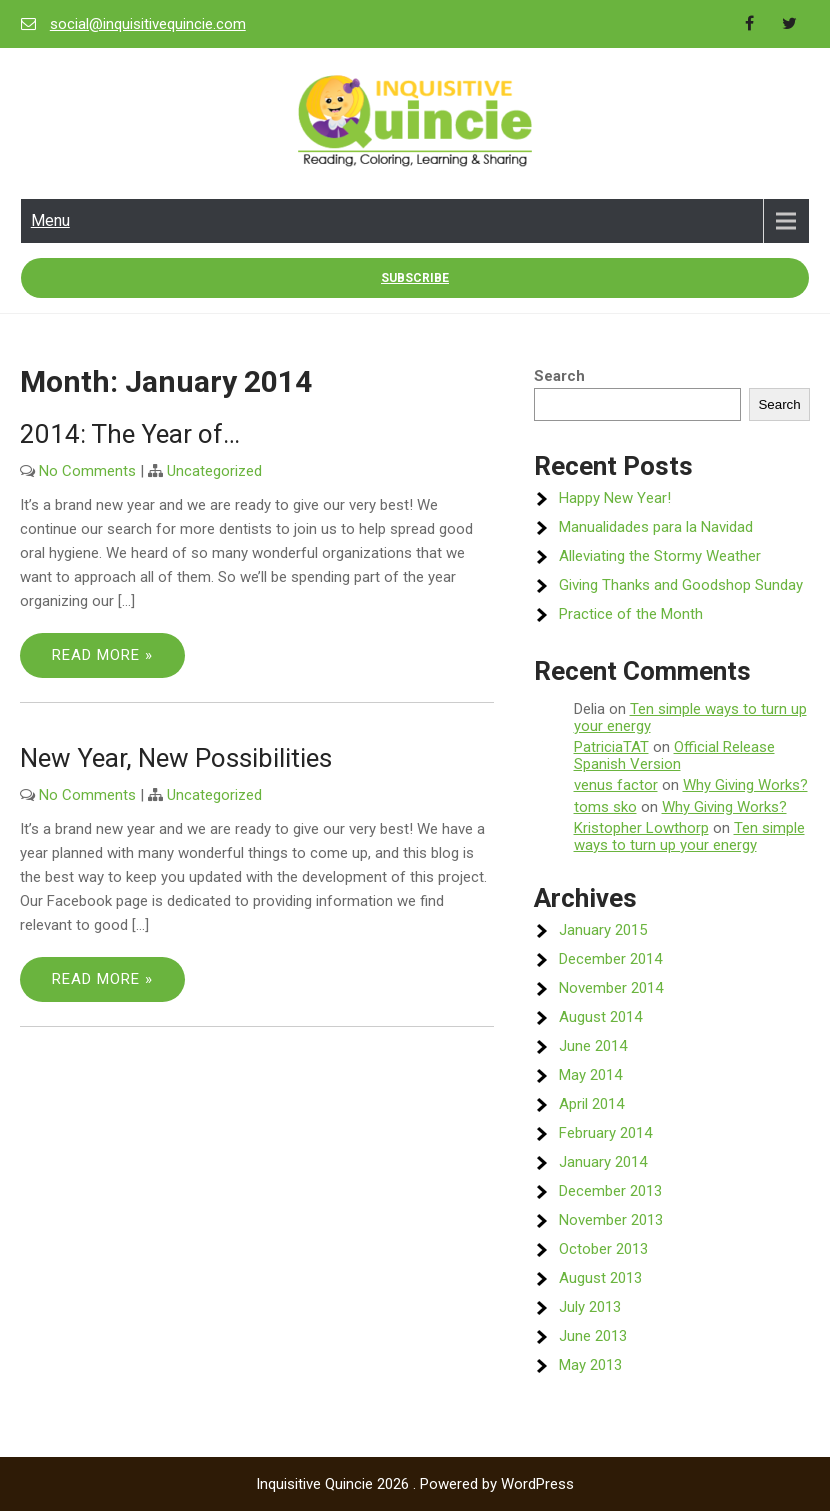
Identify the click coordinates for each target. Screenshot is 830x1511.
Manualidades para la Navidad (656, 527)
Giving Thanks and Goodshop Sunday (681, 585)
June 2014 (593, 1046)
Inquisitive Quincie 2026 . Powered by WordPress (415, 1484)
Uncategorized (214, 471)
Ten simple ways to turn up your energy (690, 717)
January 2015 (603, 930)
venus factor (616, 785)
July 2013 (590, 1307)
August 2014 (600, 1017)
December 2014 (610, 959)
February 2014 (605, 1133)
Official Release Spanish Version (674, 755)
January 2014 (603, 1162)
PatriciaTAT (611, 747)
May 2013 (590, 1365)
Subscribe (415, 278)
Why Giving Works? (745, 785)
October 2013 (603, 1249)
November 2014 (611, 988)
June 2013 (593, 1336)
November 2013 (611, 1220)
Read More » (102, 655)
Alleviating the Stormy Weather (660, 556)
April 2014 (591, 1104)
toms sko (605, 807)
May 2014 (590, 1075)
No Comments (87, 471)
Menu (50, 220)
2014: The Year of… (130, 434)
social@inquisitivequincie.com (148, 24)
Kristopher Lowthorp (641, 828)
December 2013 (610, 1191)
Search (559, 376)
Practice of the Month (631, 614)
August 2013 (600, 1278)
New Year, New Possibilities (176, 758)
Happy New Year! (615, 498)
